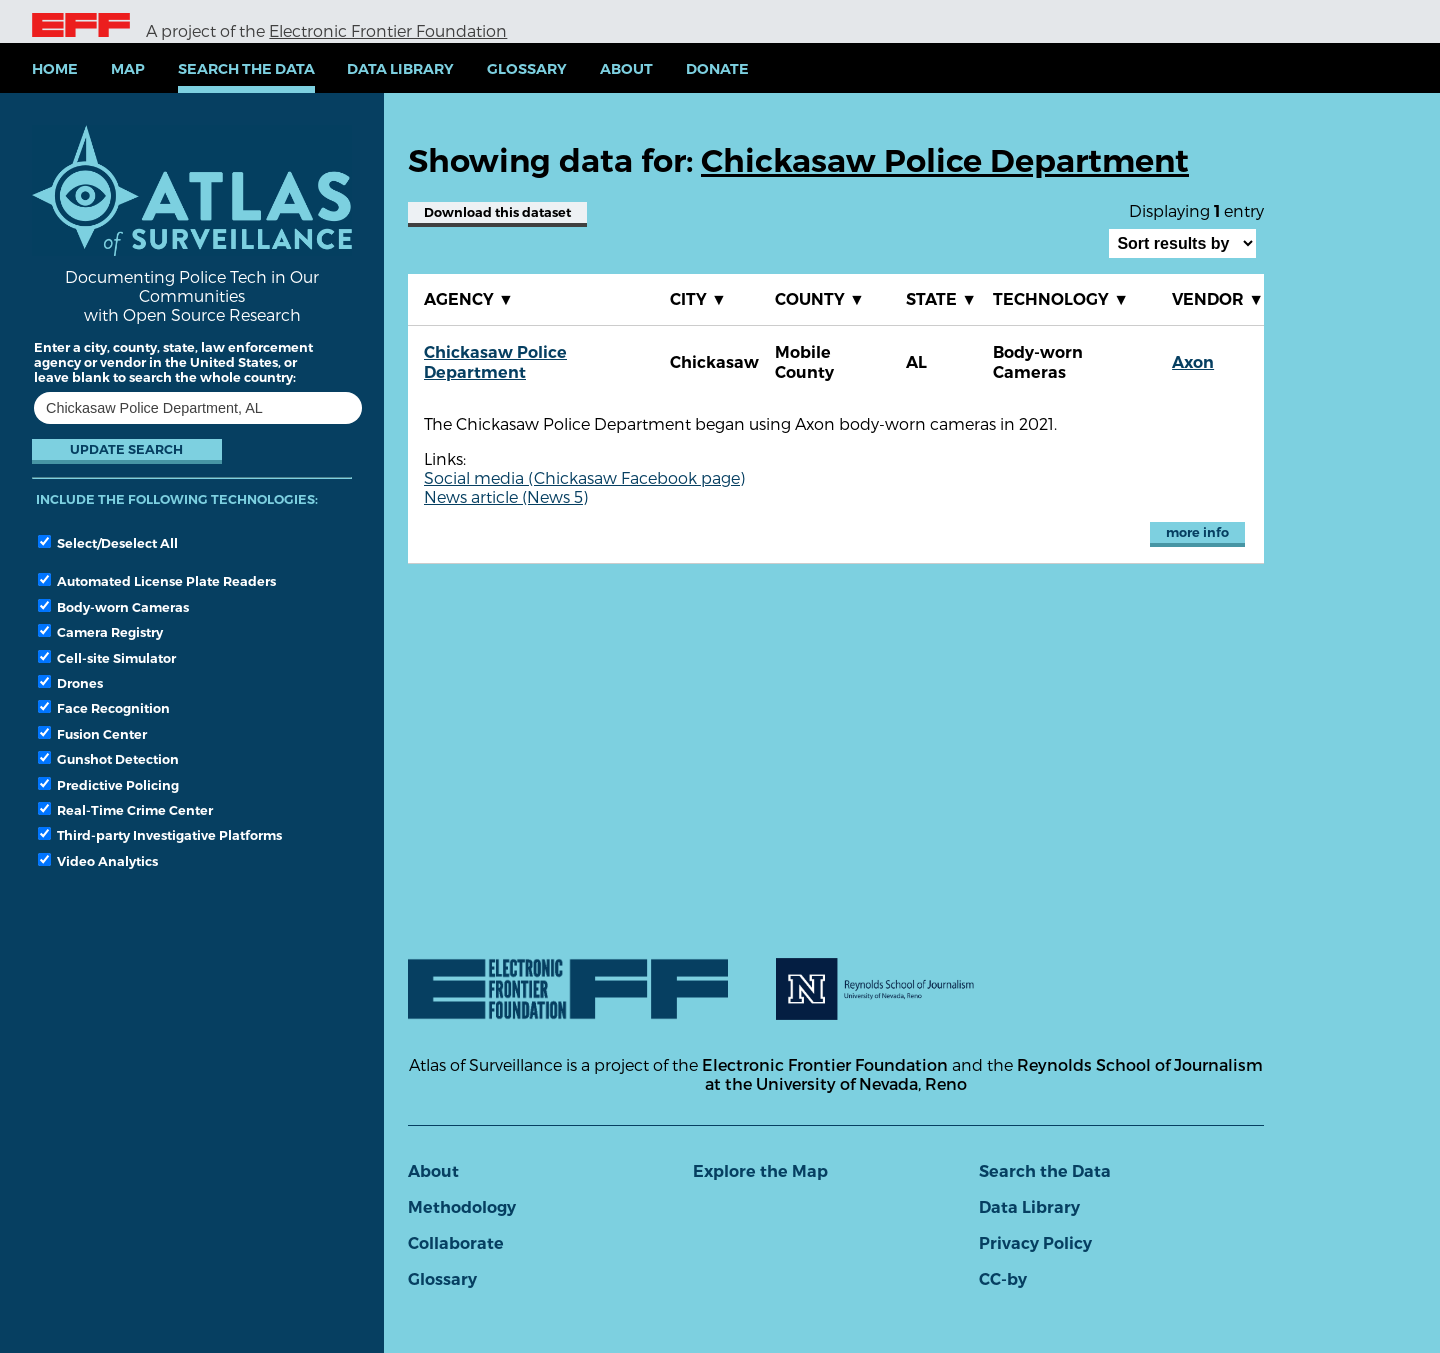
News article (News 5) (506, 496)
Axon (1193, 362)
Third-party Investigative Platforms (160, 835)
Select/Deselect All (108, 543)
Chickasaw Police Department (495, 362)
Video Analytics (98, 861)
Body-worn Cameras (113, 607)
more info (1197, 532)
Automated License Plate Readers (157, 581)
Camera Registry (100, 632)
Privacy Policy (1035, 1243)
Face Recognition (104, 708)
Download (497, 212)
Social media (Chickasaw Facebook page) (584, 477)
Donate (717, 69)
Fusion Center (92, 734)
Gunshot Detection (108, 759)
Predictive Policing (108, 785)
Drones (70, 683)
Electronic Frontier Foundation (388, 30)
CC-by (1003, 1279)
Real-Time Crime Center (125, 810)
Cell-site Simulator (107, 658)
